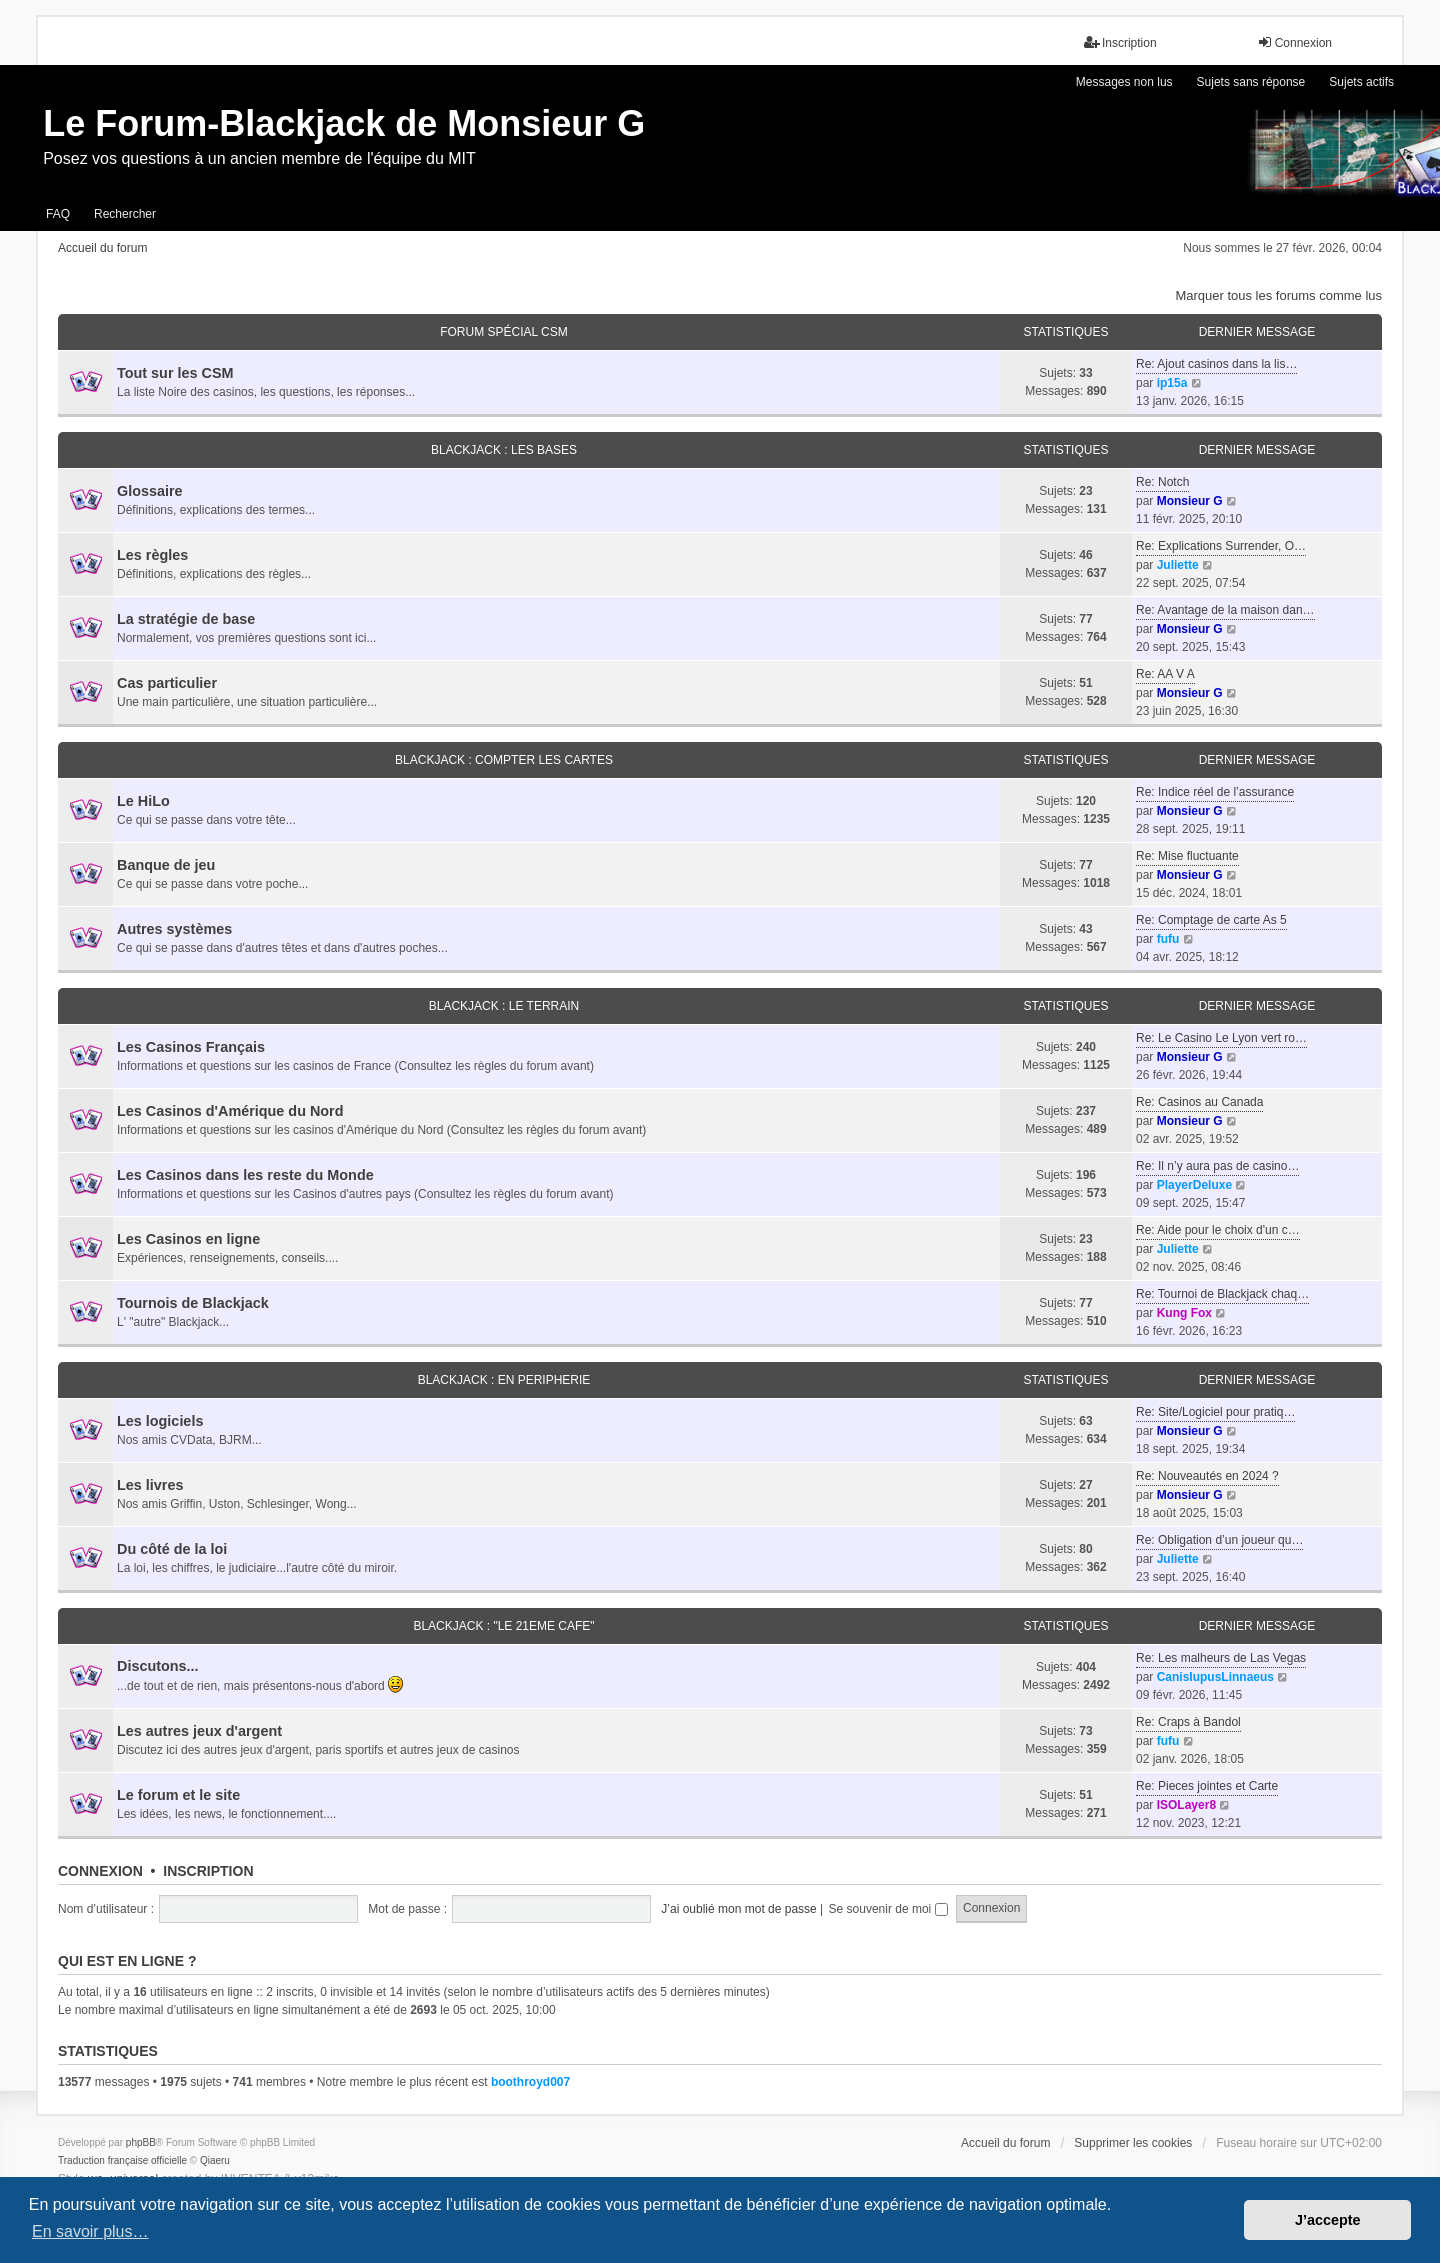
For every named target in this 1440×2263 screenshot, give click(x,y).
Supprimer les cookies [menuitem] (1133, 2143)
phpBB (141, 2142)
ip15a (1172, 383)
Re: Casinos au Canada (1199, 1102)
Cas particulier (167, 683)
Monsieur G (1190, 501)
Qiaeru (215, 2160)
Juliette (1178, 565)
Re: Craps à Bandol (1188, 1722)
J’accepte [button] (1328, 2220)
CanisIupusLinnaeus (1215, 1677)
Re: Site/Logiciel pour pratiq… (1215, 1412)
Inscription (208, 1871)
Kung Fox (1184, 1313)
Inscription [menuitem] (1120, 42)
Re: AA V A (1165, 674)
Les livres (150, 1485)
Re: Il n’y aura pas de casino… (1217, 1166)
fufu (1168, 939)
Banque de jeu (166, 865)
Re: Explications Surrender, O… (1221, 546)
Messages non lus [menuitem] (1124, 82)
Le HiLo (143, 801)
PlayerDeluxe (1194, 1185)
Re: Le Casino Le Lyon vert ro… (1221, 1038)
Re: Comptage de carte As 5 (1211, 920)
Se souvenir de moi (888, 1909)
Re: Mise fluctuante (1187, 856)
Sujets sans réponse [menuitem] (1251, 82)
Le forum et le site (178, 1795)
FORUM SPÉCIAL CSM (504, 332)
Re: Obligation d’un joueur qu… (1219, 1540)
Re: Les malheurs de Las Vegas (1221, 1658)
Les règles (152, 555)
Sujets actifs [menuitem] (1361, 82)
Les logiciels (160, 1421)
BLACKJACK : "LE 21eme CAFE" (503, 1626)
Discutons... (158, 1666)
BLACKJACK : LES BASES (504, 450)
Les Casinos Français (191, 1047)
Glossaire (150, 491)
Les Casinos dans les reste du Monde (245, 1175)
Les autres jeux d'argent (199, 1731)
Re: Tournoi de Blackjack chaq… (1222, 1294)
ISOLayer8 (1186, 1805)
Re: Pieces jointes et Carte (1207, 1786)
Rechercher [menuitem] (125, 214)
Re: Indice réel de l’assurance (1215, 792)
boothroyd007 (530, 2082)
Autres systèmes (174, 929)
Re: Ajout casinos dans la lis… (1216, 364)
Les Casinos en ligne (188, 1239)
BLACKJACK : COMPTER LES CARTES (504, 760)
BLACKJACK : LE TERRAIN (504, 1006)
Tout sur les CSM (175, 373)
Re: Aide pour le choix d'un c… (1218, 1230)
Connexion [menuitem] (1294, 42)
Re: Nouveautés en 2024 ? (1207, 1476)
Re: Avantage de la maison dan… (1225, 610)
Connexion (100, 1871)
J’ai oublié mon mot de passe (738, 1909)
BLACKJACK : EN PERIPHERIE (504, 1380)
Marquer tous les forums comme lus (1278, 295)
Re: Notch (1162, 482)
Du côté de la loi (172, 1549)
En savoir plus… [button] (90, 2231)
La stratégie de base (186, 619)
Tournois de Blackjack (193, 1303)
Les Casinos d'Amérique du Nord (230, 1111)
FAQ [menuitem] (58, 214)
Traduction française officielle (122, 2160)
